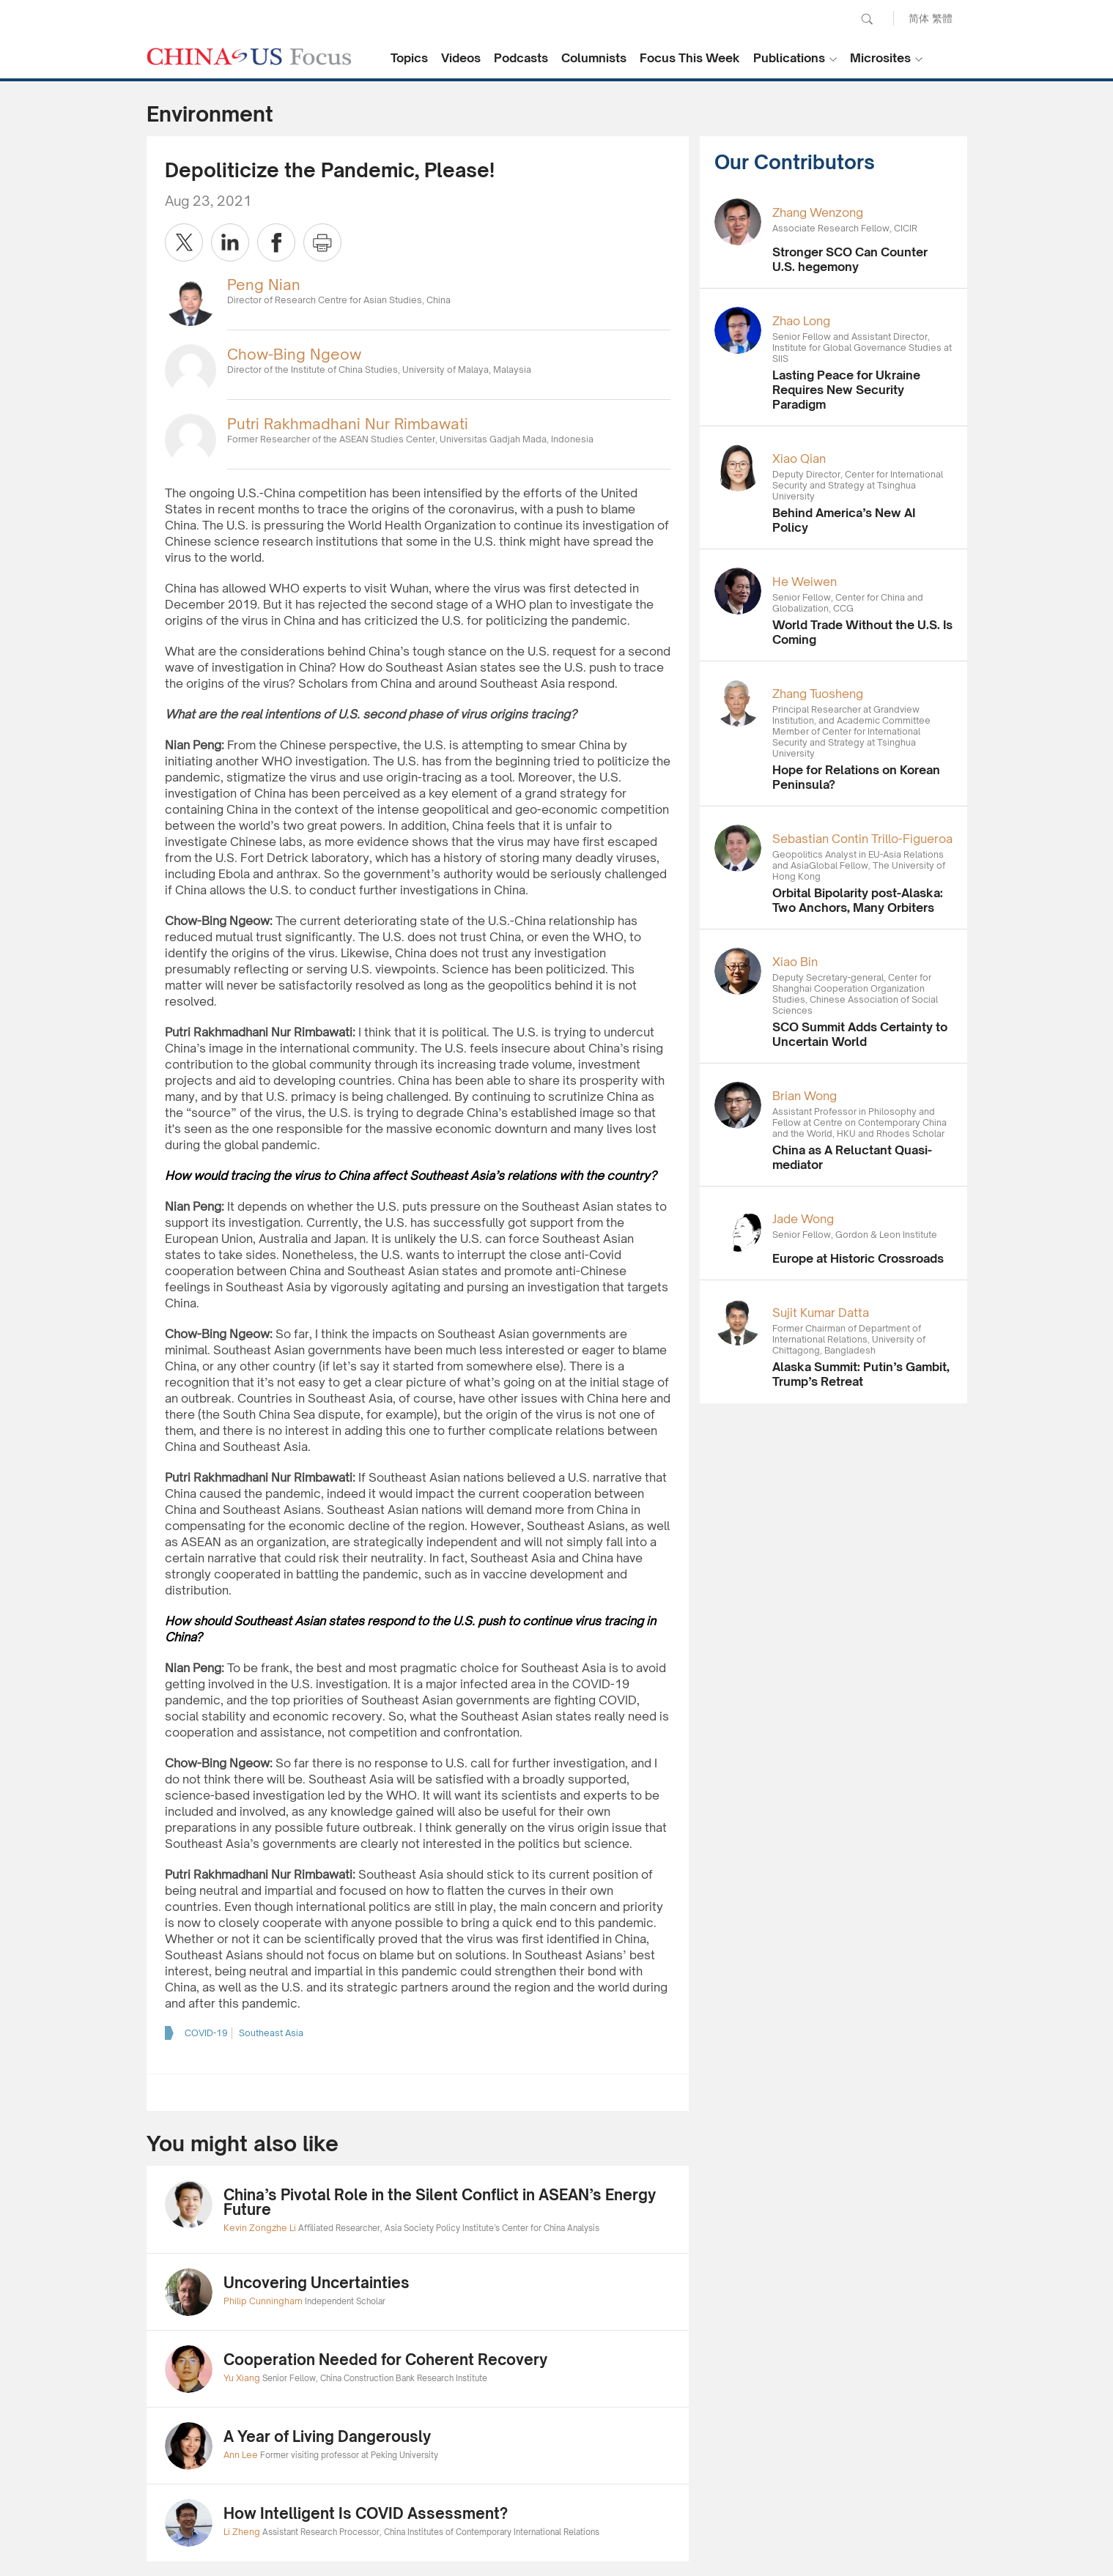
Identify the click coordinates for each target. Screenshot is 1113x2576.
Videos (461, 58)
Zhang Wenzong (817, 212)
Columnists (593, 58)
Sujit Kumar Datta (820, 1312)
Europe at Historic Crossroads (858, 1258)
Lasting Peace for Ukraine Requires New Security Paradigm (846, 390)
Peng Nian (263, 284)
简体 (919, 18)
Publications (789, 58)
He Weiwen (804, 581)
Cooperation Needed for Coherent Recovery (385, 2359)
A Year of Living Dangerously (327, 2436)
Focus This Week (690, 58)
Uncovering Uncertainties (316, 2283)
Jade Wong (803, 1218)
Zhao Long (801, 320)
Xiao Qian (799, 458)
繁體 (942, 18)
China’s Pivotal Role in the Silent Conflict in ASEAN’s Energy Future (439, 2202)
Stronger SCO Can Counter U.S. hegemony (850, 259)
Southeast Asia (271, 2032)
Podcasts (521, 58)
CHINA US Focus (249, 56)
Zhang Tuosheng (817, 693)
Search (866, 19)
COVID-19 (206, 2032)
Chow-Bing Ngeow (294, 354)
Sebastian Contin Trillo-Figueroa (862, 838)
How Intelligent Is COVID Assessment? (365, 2513)
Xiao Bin (795, 961)
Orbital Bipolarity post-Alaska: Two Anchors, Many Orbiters (857, 900)
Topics (409, 58)
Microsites (880, 58)
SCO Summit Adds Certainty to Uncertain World (859, 1034)
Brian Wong (804, 1095)
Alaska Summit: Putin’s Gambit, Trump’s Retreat (861, 1374)
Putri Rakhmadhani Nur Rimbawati (347, 424)
